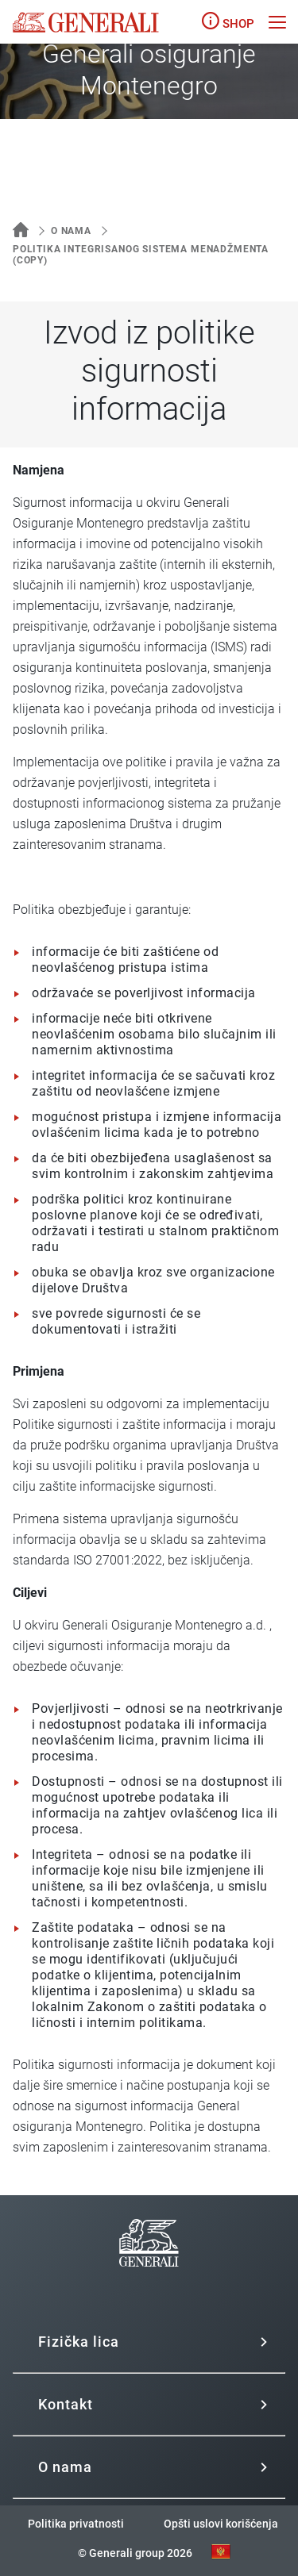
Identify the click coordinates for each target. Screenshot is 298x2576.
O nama (71, 230)
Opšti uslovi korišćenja (221, 2523)
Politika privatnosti (76, 2523)
